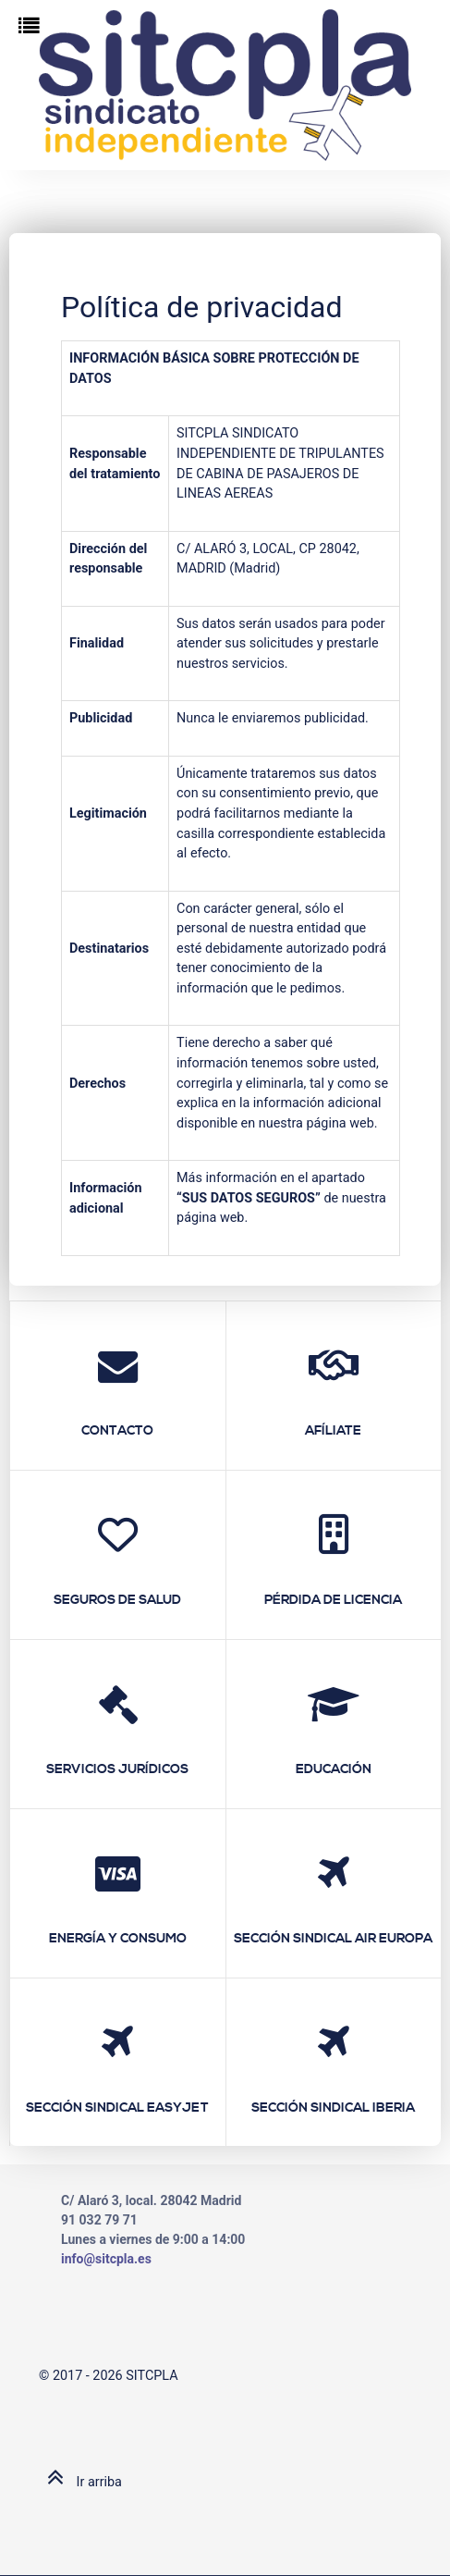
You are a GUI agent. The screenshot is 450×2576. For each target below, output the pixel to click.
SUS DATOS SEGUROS (248, 1198)
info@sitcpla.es (106, 2258)
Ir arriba (80, 2482)
